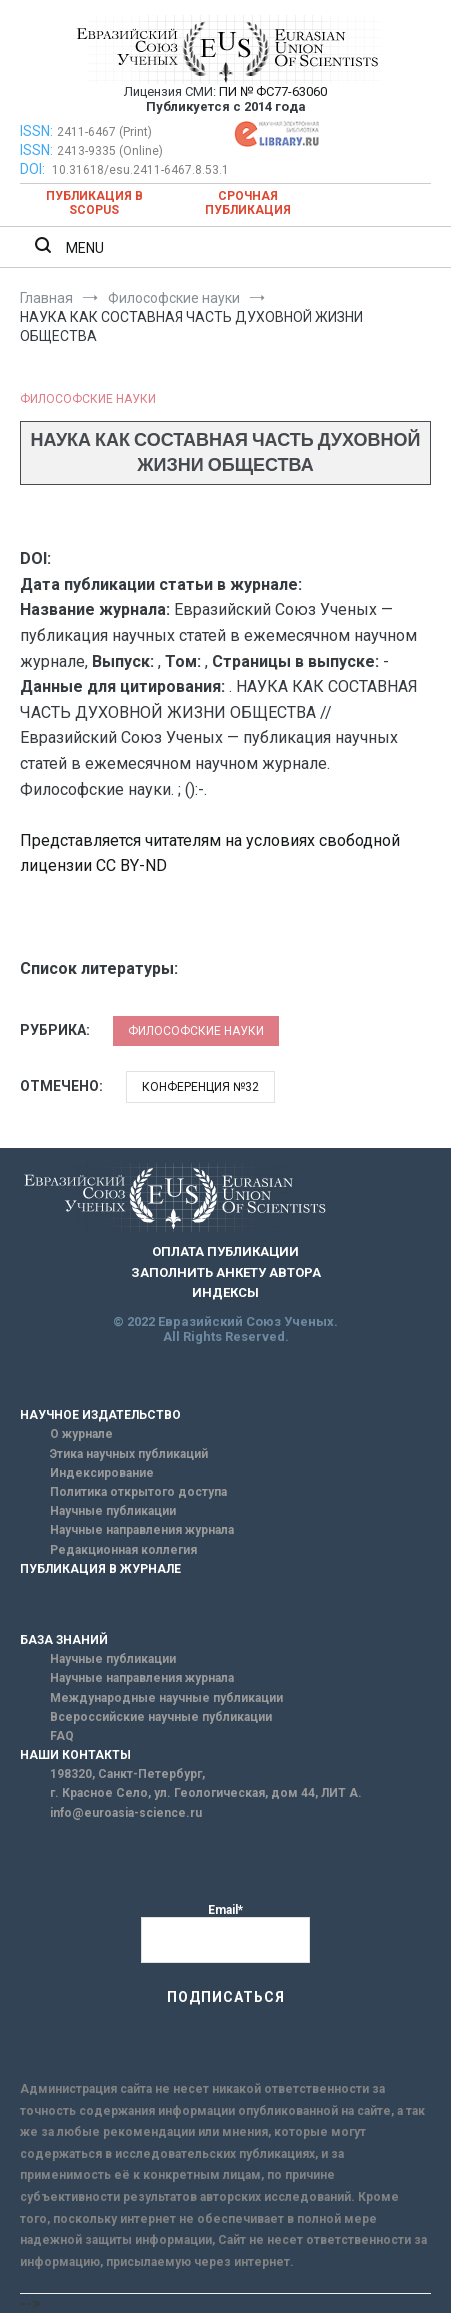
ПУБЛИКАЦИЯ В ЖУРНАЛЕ (100, 1569)
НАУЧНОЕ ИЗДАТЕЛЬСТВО (100, 1415)
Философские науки (88, 399)
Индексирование (102, 1473)
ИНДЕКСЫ (225, 1292)
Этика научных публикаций (129, 1454)
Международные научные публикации (166, 1698)
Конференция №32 (200, 1087)
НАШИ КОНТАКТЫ (75, 1755)
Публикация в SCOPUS (94, 203)
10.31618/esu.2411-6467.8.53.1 (140, 170)
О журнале (81, 1434)
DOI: (34, 169)
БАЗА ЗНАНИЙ (64, 1640)
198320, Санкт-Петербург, (127, 1774)
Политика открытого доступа (138, 1492)
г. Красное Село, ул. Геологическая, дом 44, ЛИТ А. (206, 1793)
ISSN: (36, 131)
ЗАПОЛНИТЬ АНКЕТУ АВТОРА (226, 1272)
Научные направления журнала (142, 1530)
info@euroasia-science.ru (126, 1813)
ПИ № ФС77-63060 (273, 91)
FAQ (62, 1736)
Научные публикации (113, 1511)
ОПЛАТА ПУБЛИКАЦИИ (225, 1251)
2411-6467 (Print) (104, 132)
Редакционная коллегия (123, 1550)
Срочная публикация (248, 203)
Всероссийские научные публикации (161, 1717)
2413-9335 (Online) (110, 151)
